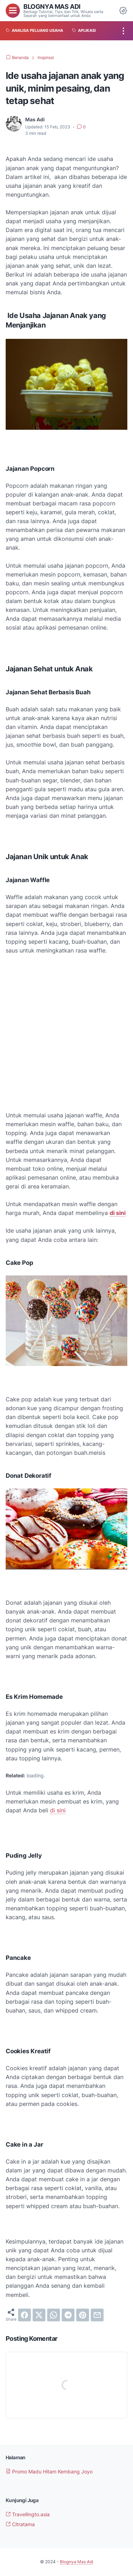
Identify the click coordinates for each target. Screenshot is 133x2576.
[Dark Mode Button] (123, 10)
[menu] (13, 11)
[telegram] (68, 2315)
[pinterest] (82, 2315)
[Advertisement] (66, 1033)
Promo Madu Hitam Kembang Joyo (49, 2471)
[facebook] (24, 2315)
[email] (97, 2315)
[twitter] (39, 2315)
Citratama (20, 2524)
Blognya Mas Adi (52, 6)
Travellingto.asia (28, 2514)
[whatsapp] (53, 2315)
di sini (58, 1810)
